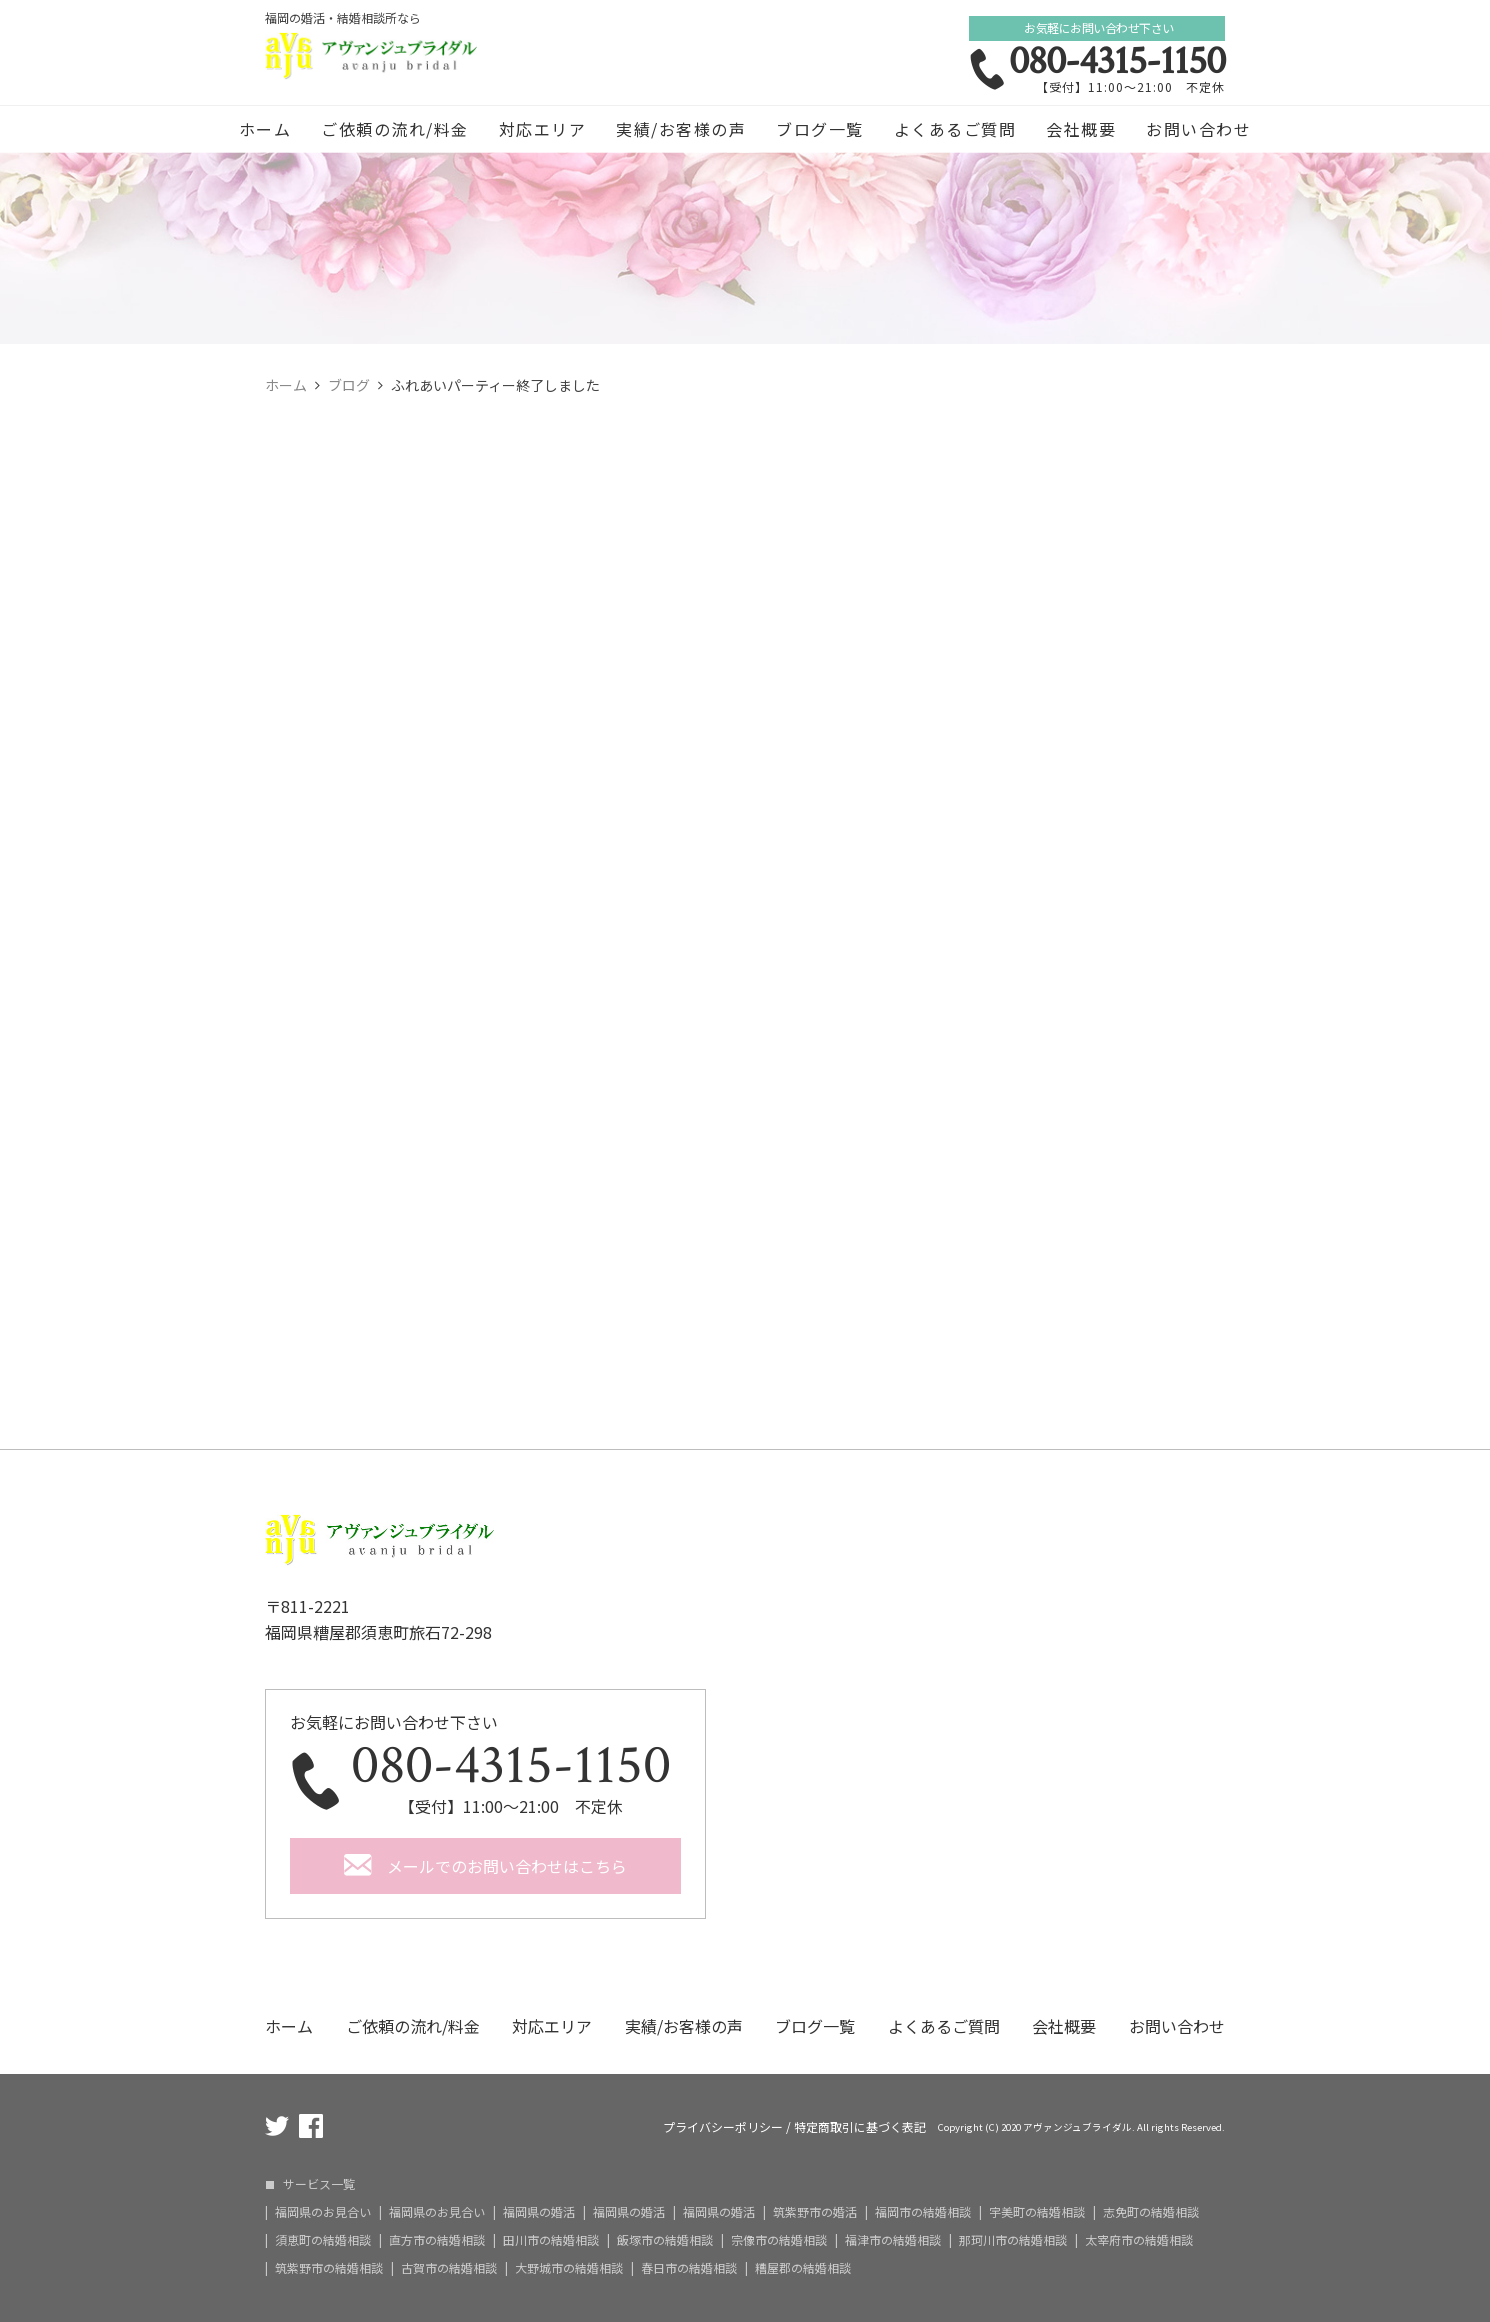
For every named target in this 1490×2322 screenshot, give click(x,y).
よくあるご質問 (955, 129)
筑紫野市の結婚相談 (329, 2268)
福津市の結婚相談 (893, 2240)
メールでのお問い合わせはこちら (507, 1866)
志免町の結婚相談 (1151, 2212)
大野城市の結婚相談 (569, 2268)
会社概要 (1081, 129)
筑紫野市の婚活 (815, 2212)
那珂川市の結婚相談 (1013, 2240)
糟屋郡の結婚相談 (803, 2268)
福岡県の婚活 (539, 2212)
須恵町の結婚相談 (323, 2240)
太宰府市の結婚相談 (1139, 2240)
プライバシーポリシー (723, 2127)
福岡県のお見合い (323, 2212)
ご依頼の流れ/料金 (395, 129)
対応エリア (543, 129)
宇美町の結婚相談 (1037, 2212)
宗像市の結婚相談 (779, 2240)
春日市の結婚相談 (689, 2268)
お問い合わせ (1198, 129)
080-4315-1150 (1117, 61)
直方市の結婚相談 (437, 2240)
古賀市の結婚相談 (449, 2268)
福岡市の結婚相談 (923, 2212)
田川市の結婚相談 (551, 2240)
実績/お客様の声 (681, 129)
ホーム (265, 129)
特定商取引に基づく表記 (860, 2127)
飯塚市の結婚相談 (665, 2240)
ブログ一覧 (820, 129)
